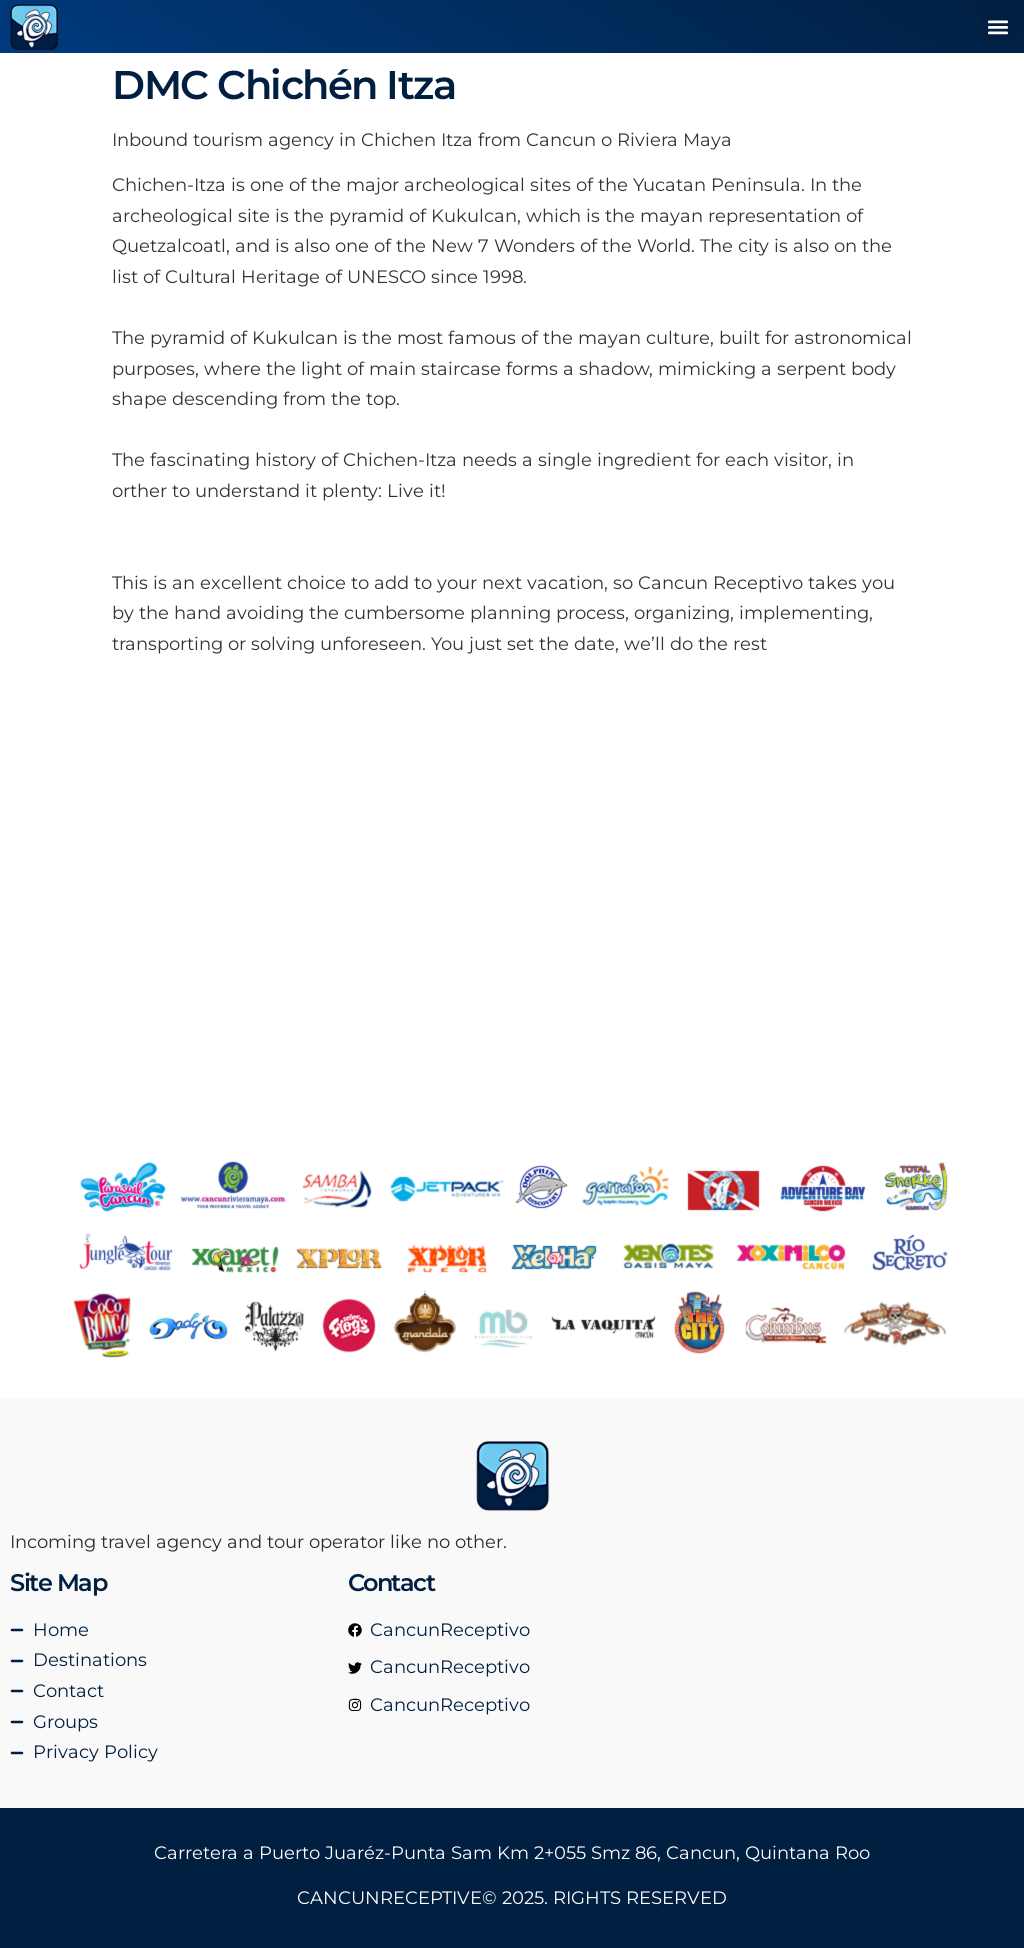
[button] (997, 26)
